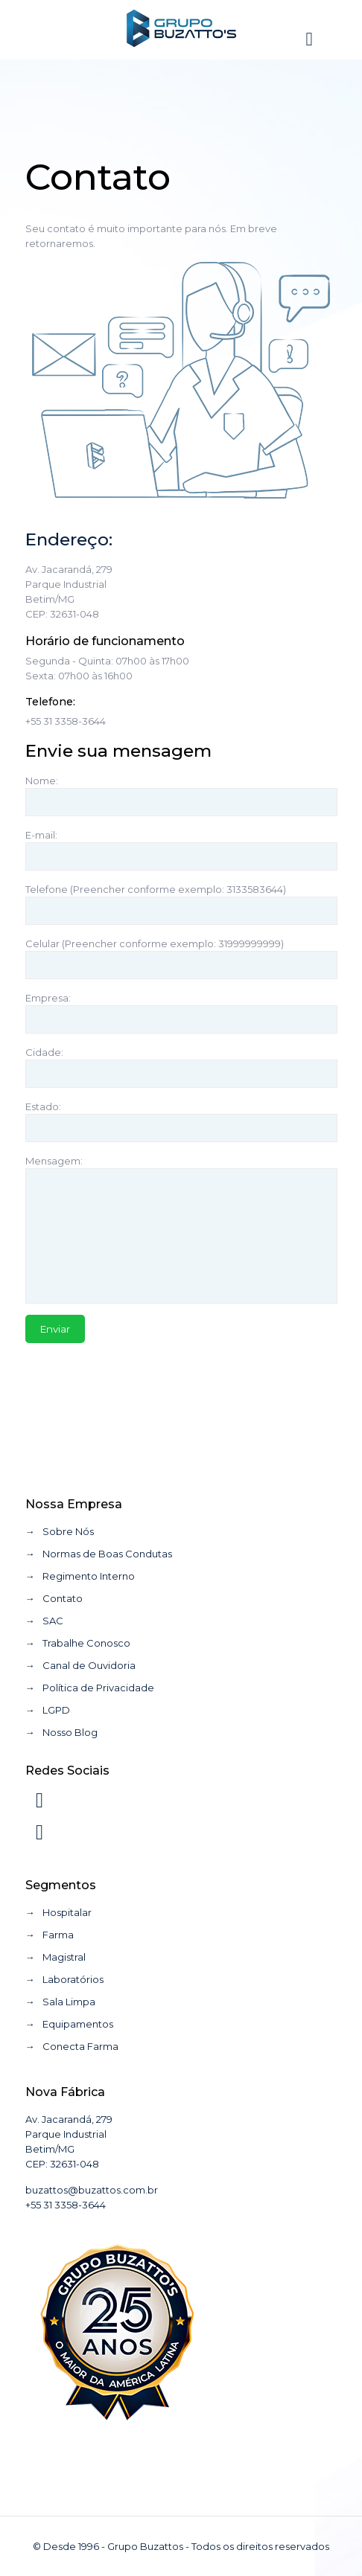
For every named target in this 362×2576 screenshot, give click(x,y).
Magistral (64, 1957)
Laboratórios (73, 1979)
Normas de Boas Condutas (107, 1554)
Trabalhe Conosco (86, 1643)
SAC (52, 1621)
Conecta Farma (80, 2046)
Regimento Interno (88, 1576)
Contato (62, 1598)
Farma (58, 1935)
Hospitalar (67, 1912)
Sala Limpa (68, 2002)
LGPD (56, 1710)
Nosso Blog (70, 1732)
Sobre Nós (68, 1531)
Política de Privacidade (98, 1688)
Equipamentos (77, 2024)
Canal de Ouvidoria (89, 1665)
